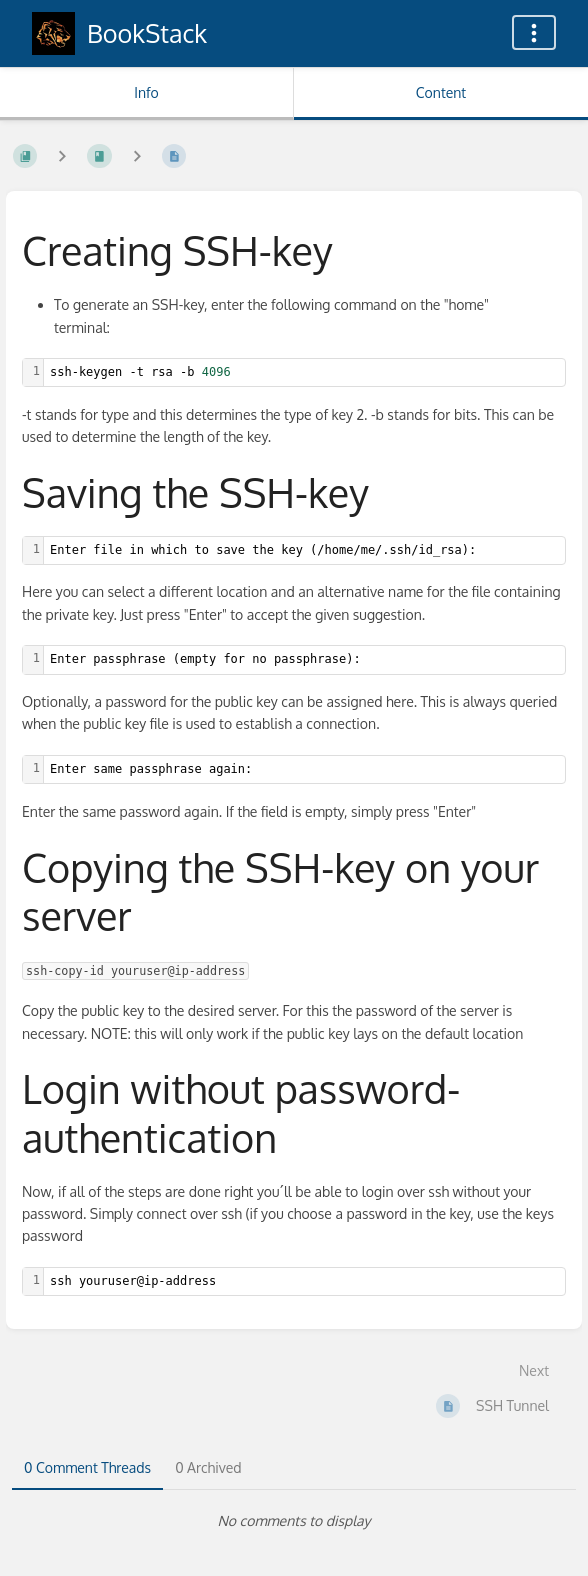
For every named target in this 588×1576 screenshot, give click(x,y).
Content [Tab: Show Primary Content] (441, 92)
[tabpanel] (294, 1521)
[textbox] (304, 372)
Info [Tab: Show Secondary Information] (146, 92)
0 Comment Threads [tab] (87, 1467)
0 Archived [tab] (208, 1467)
